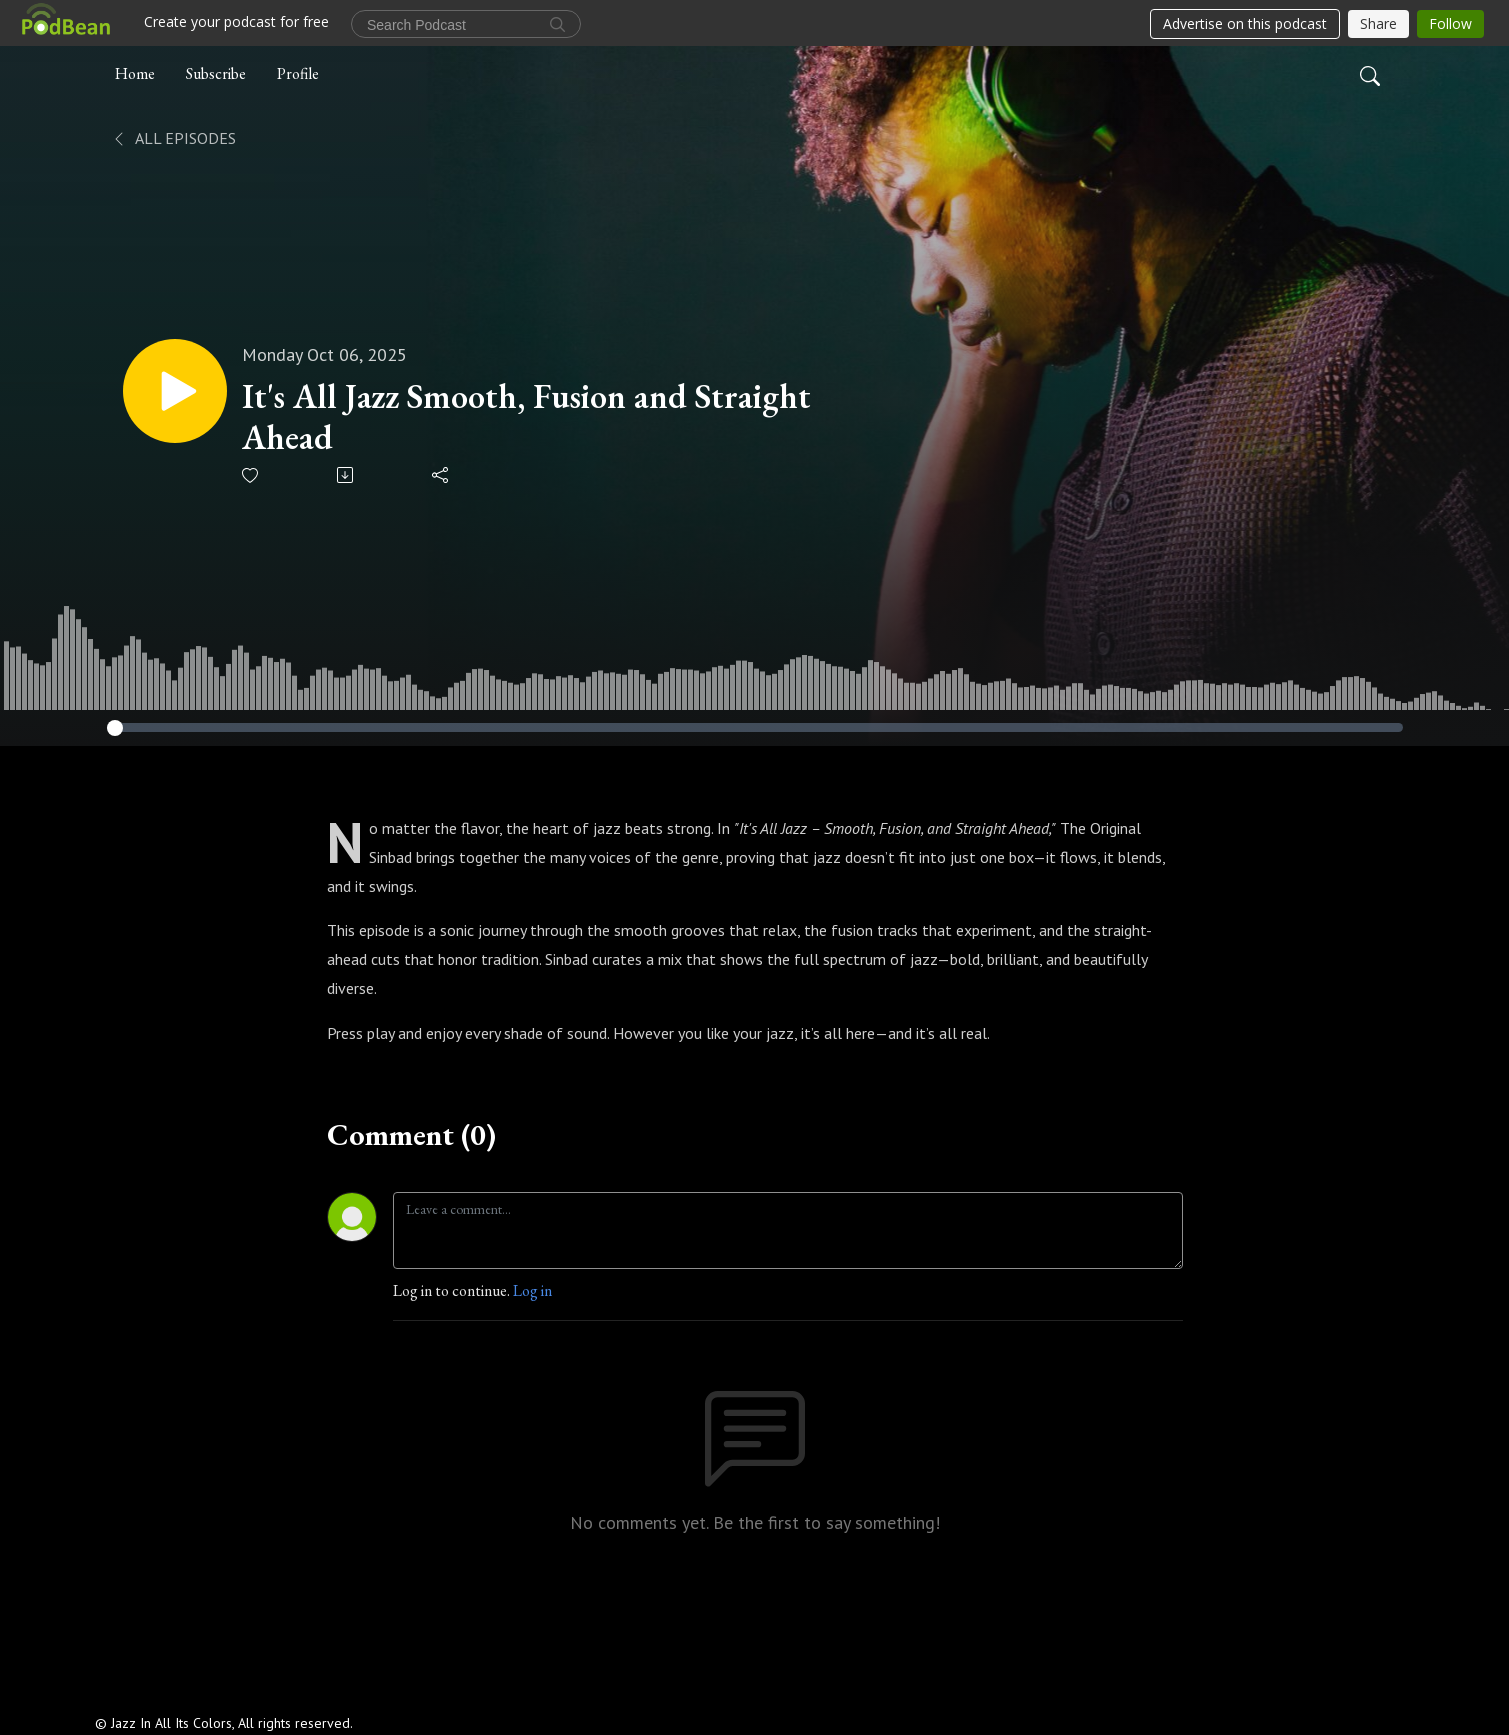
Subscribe (216, 73)
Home (135, 73)
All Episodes (173, 138)
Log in (532, 1290)
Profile (298, 73)
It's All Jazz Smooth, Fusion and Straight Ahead (526, 417)
